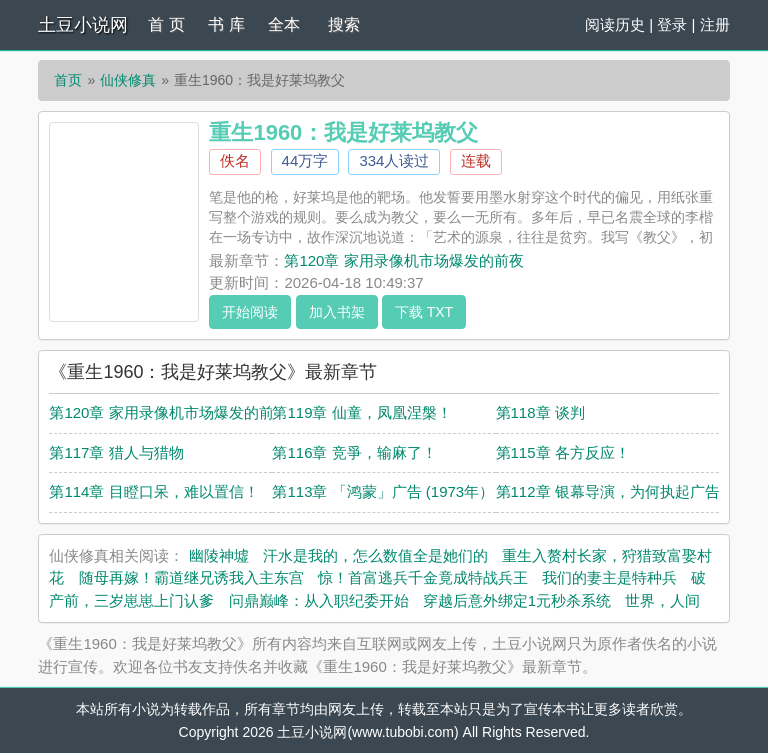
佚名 (235, 160)
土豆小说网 (83, 25)
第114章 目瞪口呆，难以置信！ (153, 491)
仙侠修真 (128, 80)
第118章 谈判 (540, 412)
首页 (68, 80)
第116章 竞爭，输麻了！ (354, 452)
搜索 (344, 24)
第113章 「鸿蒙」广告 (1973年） (383, 491)
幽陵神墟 (219, 555)
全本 (284, 24)
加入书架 (337, 312)
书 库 (226, 24)
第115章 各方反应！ (563, 452)
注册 (715, 24)
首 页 (166, 24)
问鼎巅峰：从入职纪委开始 (319, 600)
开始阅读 (250, 312)
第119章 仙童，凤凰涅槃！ (361, 412)
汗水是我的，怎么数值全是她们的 (375, 555)
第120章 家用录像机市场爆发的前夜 (403, 260)
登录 (672, 24)
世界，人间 (662, 600)
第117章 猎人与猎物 (116, 452)
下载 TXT (424, 312)
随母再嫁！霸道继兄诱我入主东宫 (191, 577)
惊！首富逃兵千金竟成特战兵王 (423, 577)
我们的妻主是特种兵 (609, 577)
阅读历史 (615, 24)
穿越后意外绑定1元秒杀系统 (517, 600)
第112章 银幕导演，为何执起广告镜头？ (630, 491)
